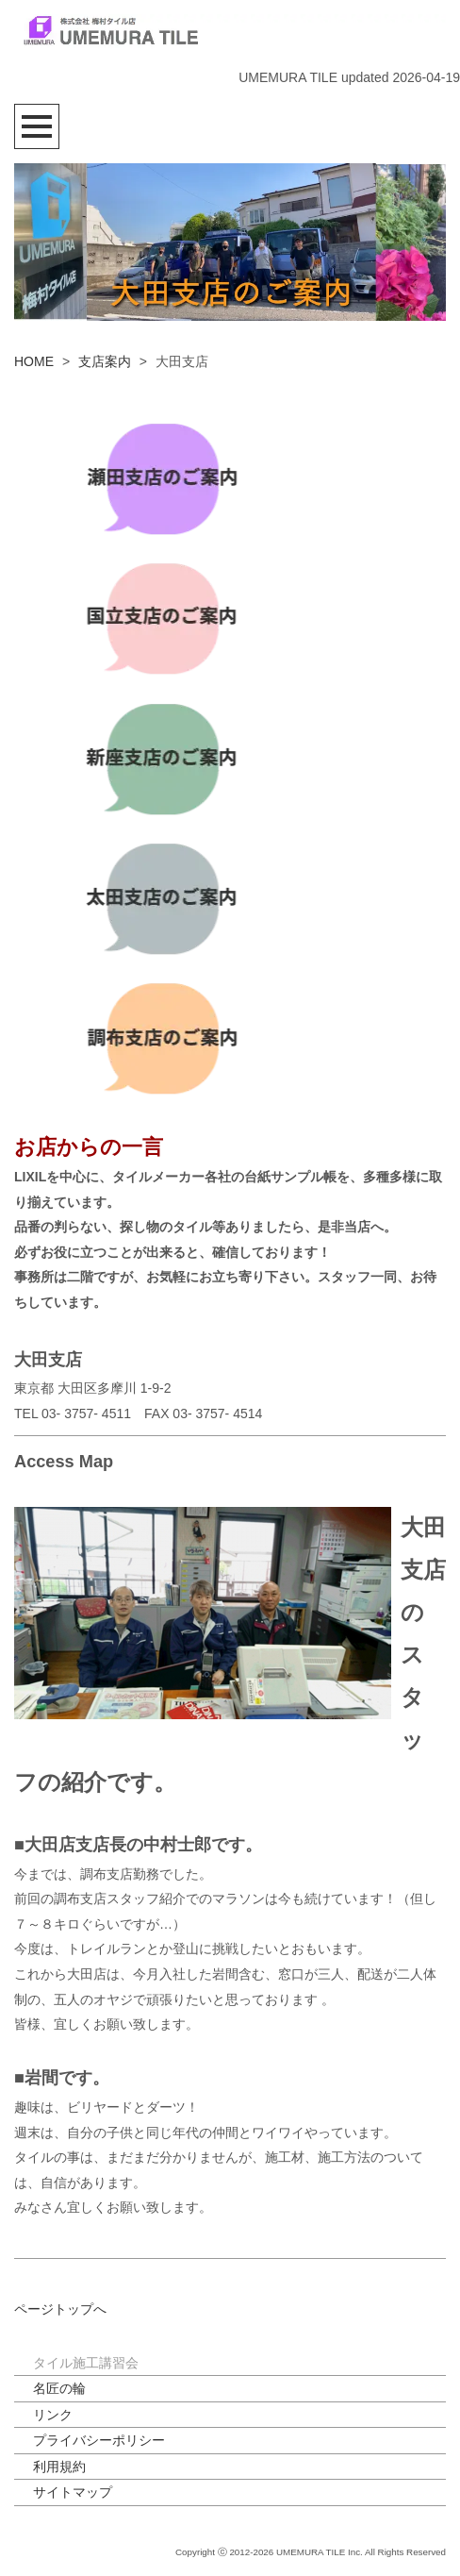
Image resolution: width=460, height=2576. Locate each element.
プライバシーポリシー (99, 2440)
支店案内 (104, 361)
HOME (34, 361)
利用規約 (59, 2466)
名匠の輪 (59, 2388)
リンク (53, 2414)
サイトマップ (72, 2492)
